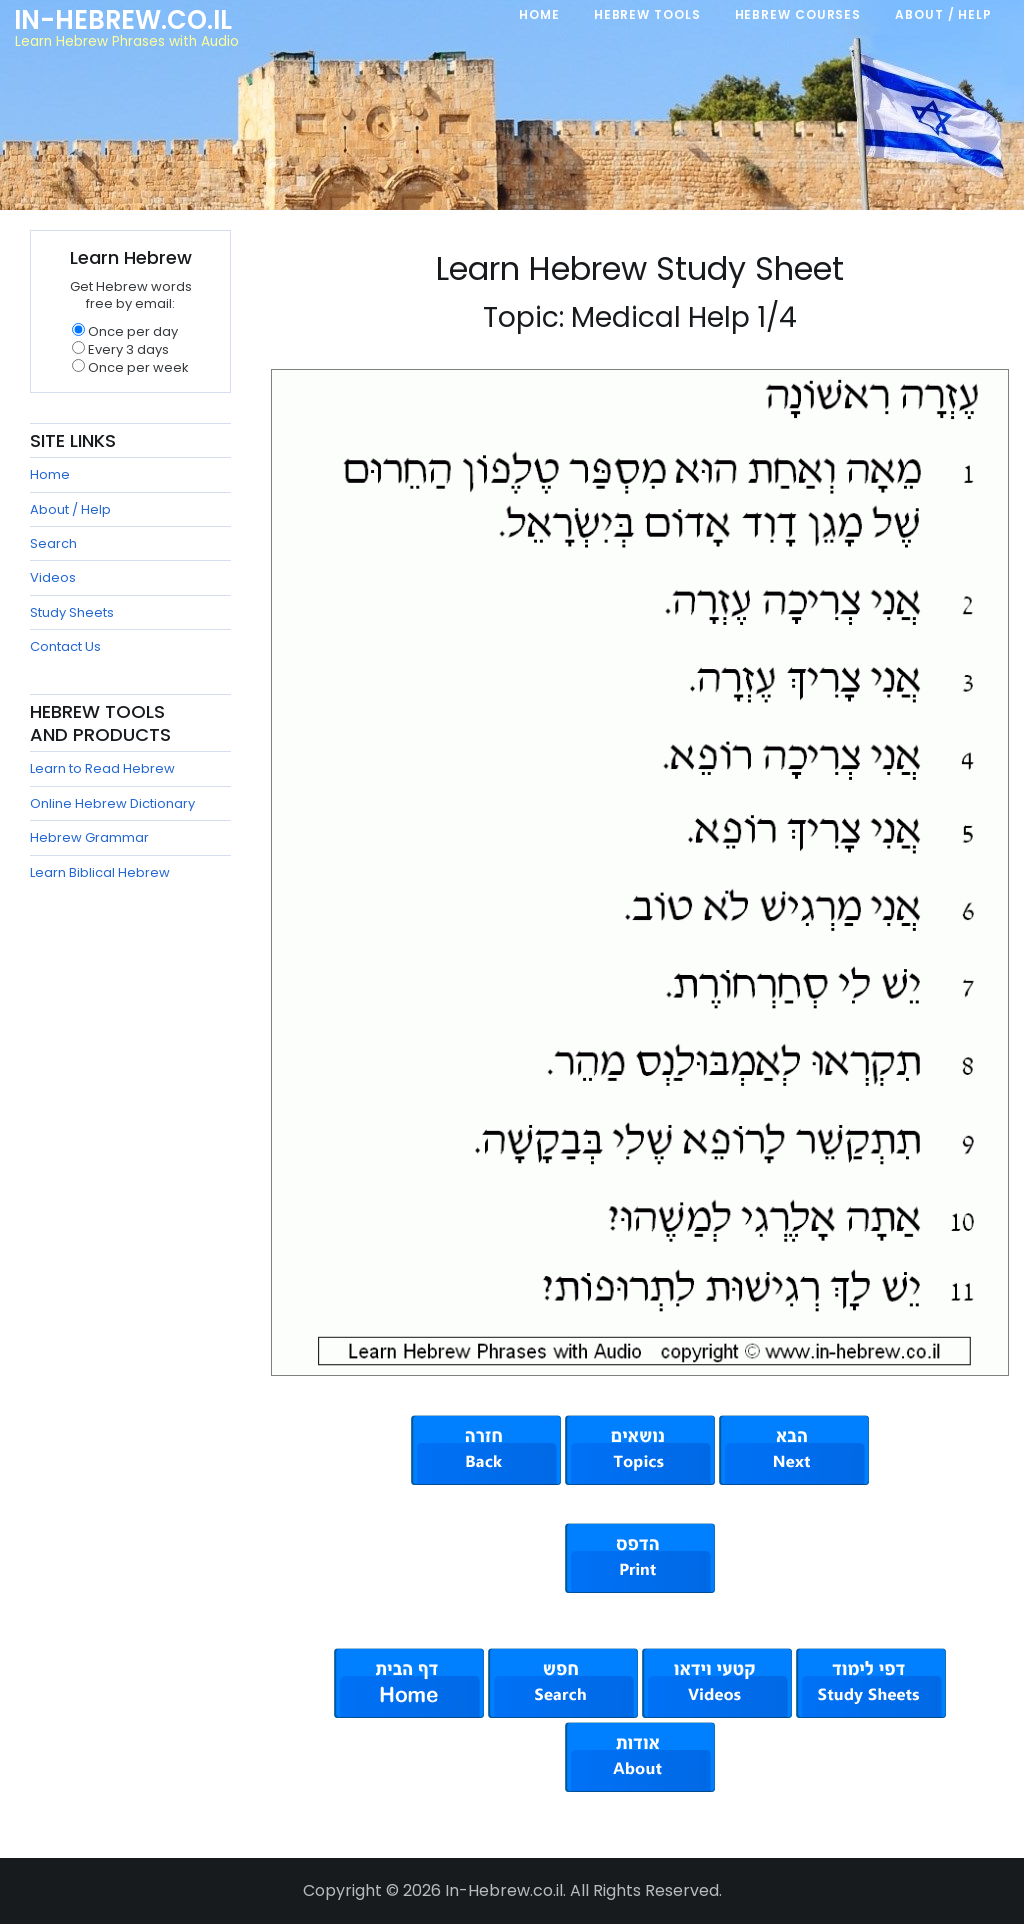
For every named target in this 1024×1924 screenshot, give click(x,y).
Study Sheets (72, 612)
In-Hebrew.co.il (123, 20)
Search (53, 543)
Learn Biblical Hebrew (100, 872)
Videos (53, 577)
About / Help (70, 509)
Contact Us (65, 646)
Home (50, 474)
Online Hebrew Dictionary (112, 803)
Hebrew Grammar (89, 837)
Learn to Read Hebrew (102, 768)
